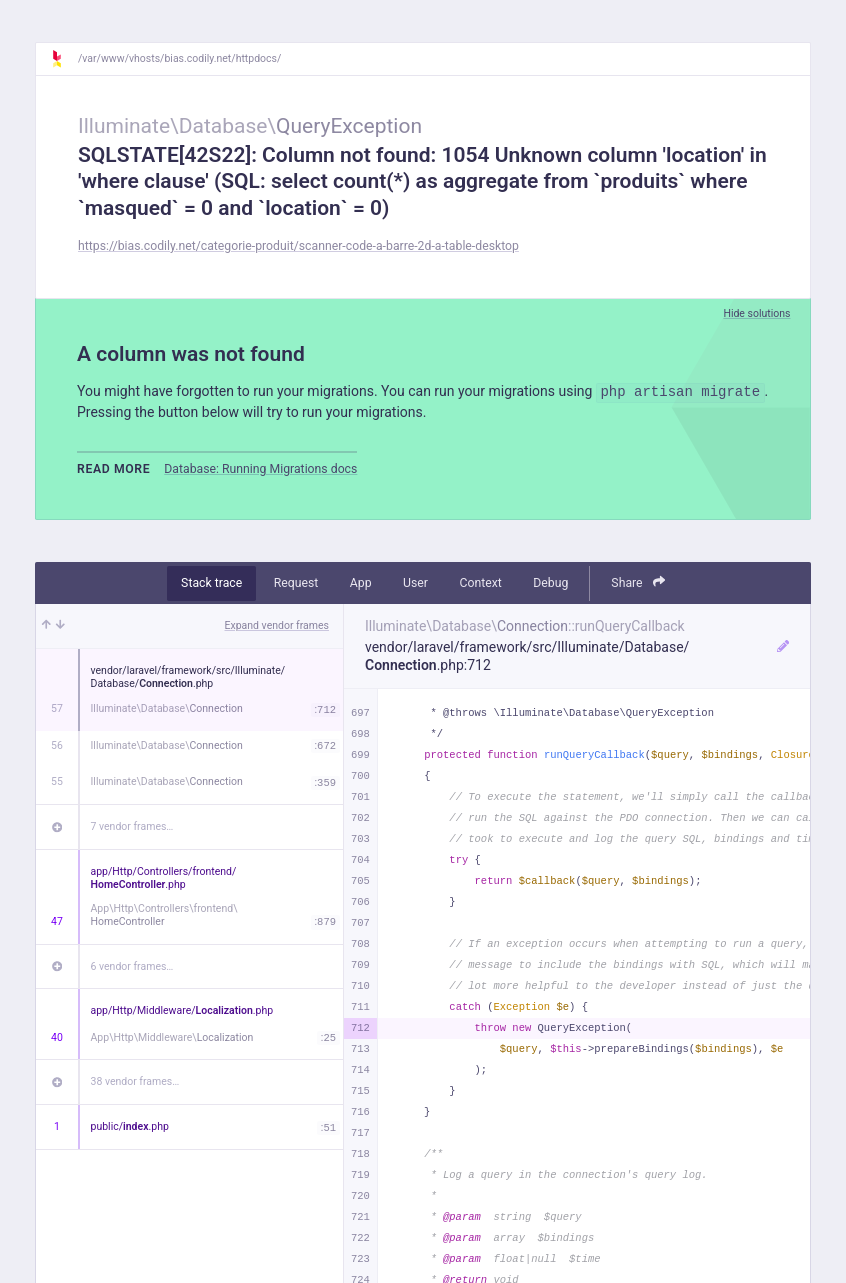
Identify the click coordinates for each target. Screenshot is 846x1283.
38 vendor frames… (135, 1081)
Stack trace (211, 583)
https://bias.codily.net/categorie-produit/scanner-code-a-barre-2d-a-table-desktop (298, 246)
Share (638, 582)
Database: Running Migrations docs (260, 469)
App (361, 583)
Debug (550, 583)
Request (296, 583)
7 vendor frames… (132, 826)
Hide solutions (756, 313)
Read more (113, 469)
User (415, 583)
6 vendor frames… (132, 966)
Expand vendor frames (277, 625)
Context (480, 583)
